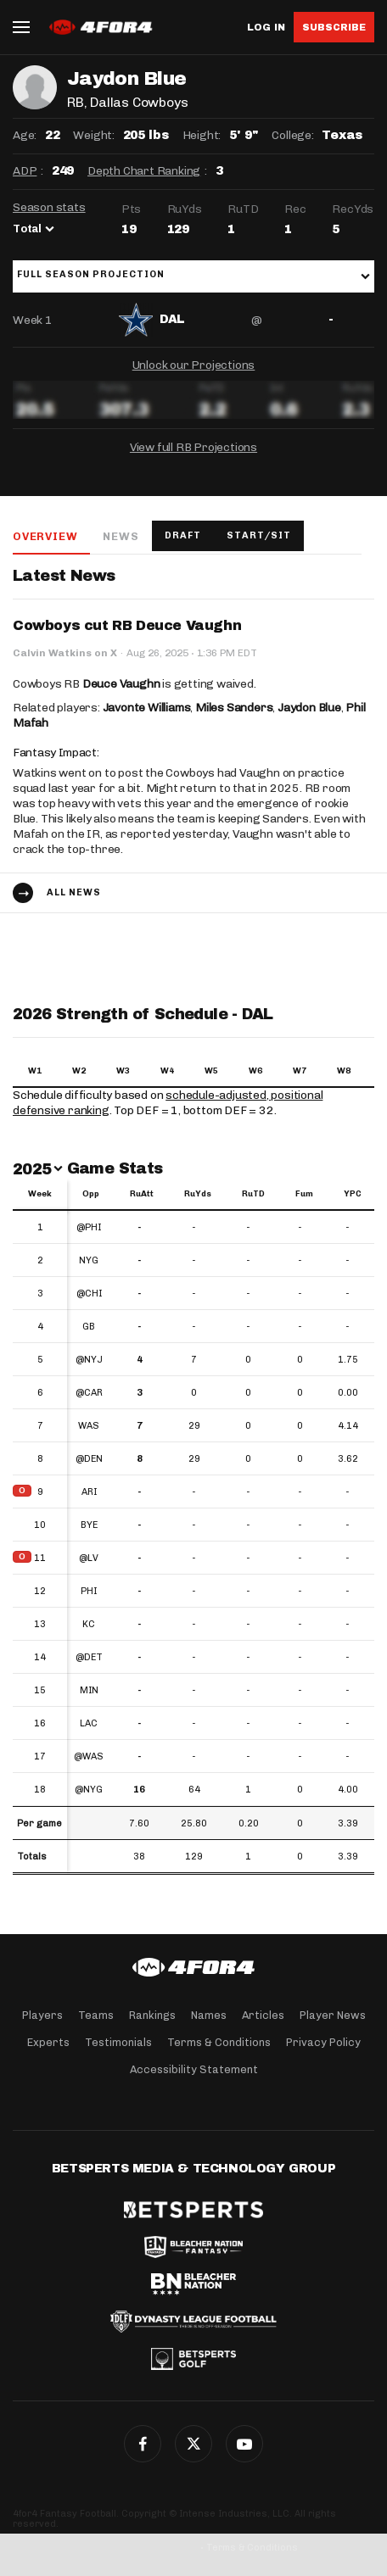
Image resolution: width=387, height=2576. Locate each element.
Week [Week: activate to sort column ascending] (40, 1194)
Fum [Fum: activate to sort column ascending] (304, 1194)
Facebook (142, 2443)
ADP (24, 171)
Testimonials (118, 2042)
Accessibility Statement (194, 2069)
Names (209, 2015)
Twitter (193, 2443)
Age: (24, 135)
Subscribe (334, 27)
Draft (183, 535)
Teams (96, 2015)
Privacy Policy (323, 2042)
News (120, 536)
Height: (202, 135)
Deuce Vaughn (121, 684)
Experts (48, 2042)
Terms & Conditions (219, 2042)
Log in (266, 27)
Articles (263, 2015)
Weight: (94, 135)
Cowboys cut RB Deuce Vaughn (127, 625)
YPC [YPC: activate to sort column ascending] (353, 1194)
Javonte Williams (147, 707)
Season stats (49, 207)
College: (292, 135)
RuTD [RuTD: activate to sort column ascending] (253, 1194)
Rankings (152, 2015)
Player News (333, 2015)
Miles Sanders (233, 707)
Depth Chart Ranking (143, 171)
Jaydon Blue (309, 707)
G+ (244, 2443)
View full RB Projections (193, 447)
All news (74, 892)
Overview (45, 536)
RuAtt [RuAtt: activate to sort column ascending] (142, 1194)
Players (42, 2015)
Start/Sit (259, 535)
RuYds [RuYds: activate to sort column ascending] (197, 1194)
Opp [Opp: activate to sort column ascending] (90, 1194)
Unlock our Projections (193, 365)
